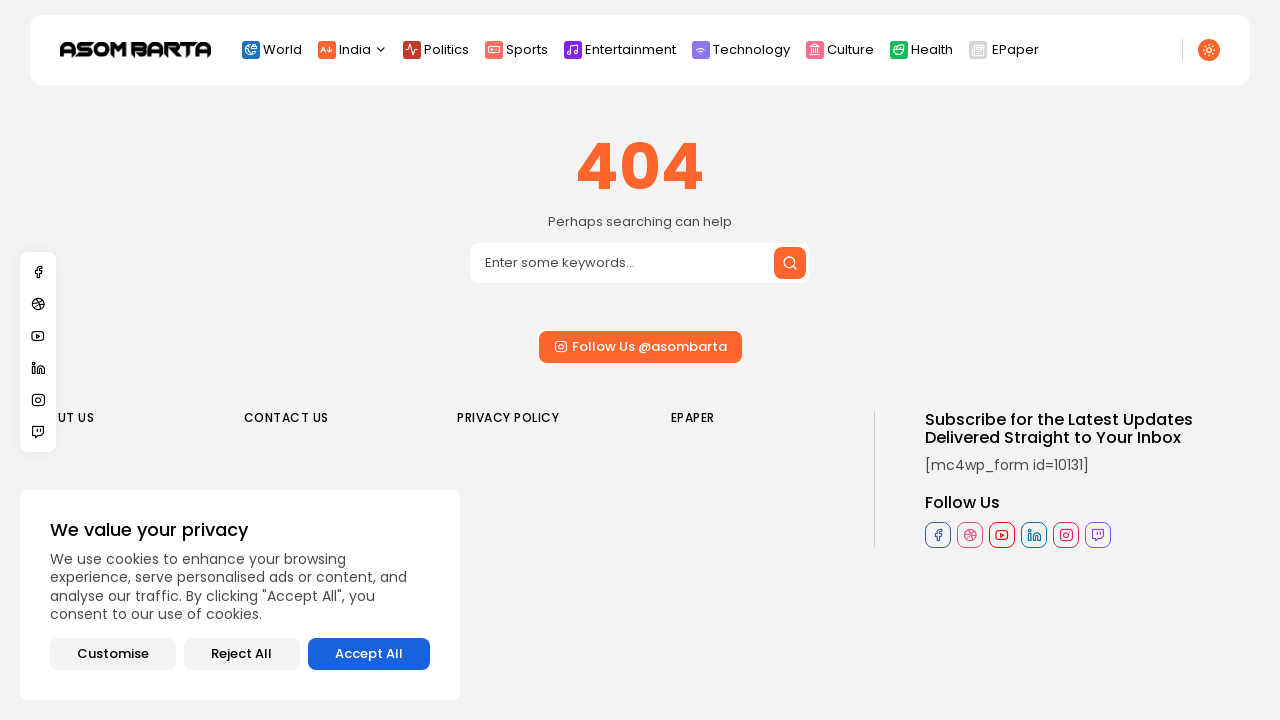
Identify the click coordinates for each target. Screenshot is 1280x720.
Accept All (369, 653)
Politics (436, 49)
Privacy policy (508, 417)
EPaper (1004, 49)
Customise (113, 653)
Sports (516, 49)
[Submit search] (790, 263)
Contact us (286, 417)
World (272, 49)
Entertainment (620, 49)
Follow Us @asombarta (640, 346)
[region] (240, 595)
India (352, 49)
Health (921, 49)
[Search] (640, 263)
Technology (741, 49)
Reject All (241, 653)
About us (62, 417)
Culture (840, 49)
